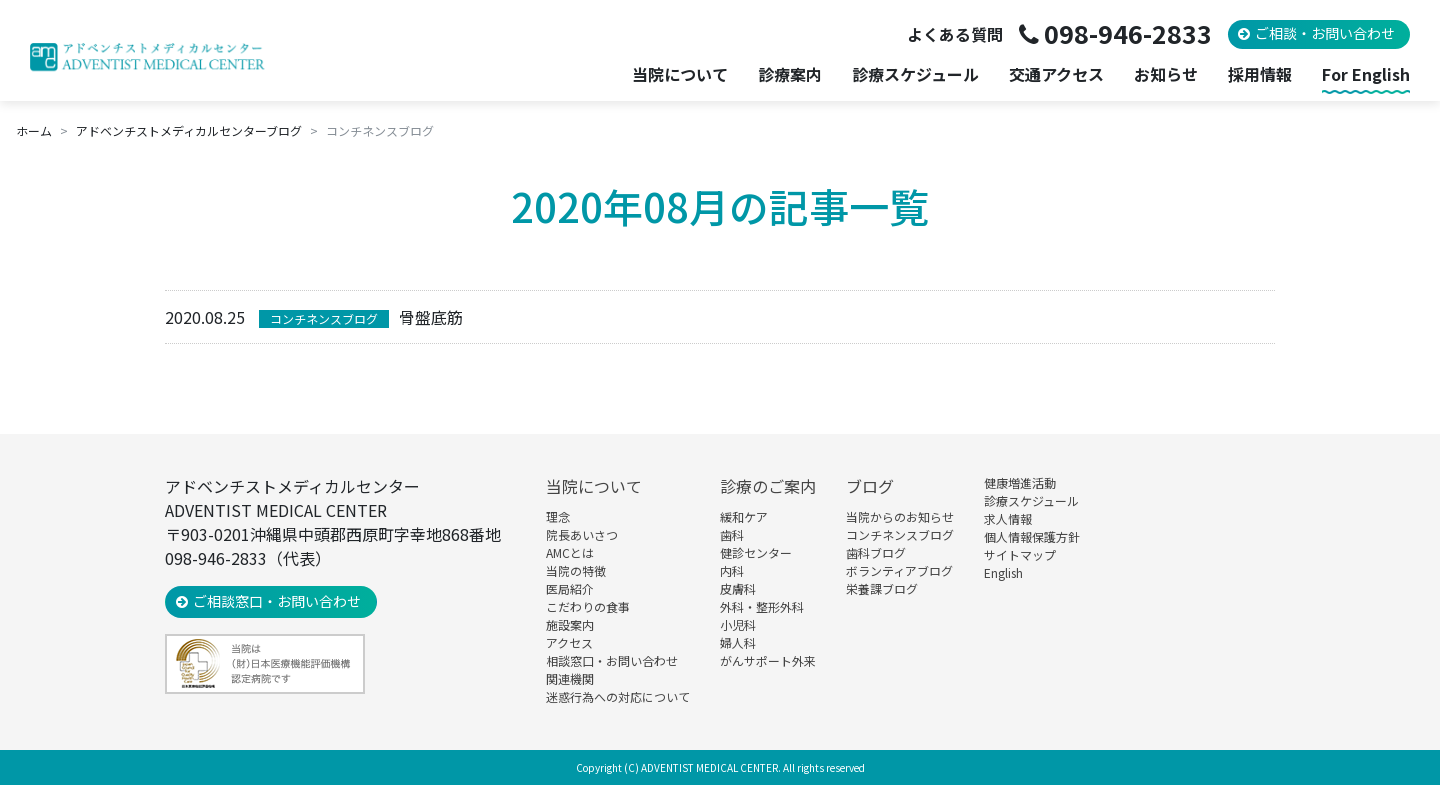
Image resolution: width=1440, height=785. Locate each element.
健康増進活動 (1020, 482)
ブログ (870, 486)
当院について (594, 486)
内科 (732, 570)
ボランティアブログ (899, 570)
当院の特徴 (576, 570)
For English (1366, 74)
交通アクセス (1056, 74)
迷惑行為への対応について (618, 696)
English (1003, 572)
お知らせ (1166, 74)
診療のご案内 (768, 486)
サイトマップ (1020, 554)
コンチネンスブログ (324, 318)
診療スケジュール (915, 74)
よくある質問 (955, 34)
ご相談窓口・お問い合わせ (277, 601)
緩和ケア (744, 516)
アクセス (569, 642)
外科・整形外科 (762, 606)
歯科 (732, 534)
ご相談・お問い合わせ (1325, 33)
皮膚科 (738, 588)
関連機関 (570, 678)
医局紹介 (570, 588)
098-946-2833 (1128, 33)
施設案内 (570, 624)
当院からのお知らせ (900, 516)
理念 (558, 516)
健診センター (756, 552)
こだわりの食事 (588, 606)
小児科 (738, 624)
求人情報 (1008, 518)
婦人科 (738, 642)
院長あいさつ (582, 534)
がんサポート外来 (768, 660)
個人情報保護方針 (1032, 536)
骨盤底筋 (431, 317)
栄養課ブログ (882, 588)
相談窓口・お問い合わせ (612, 660)
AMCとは (570, 552)
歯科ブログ (876, 552)
